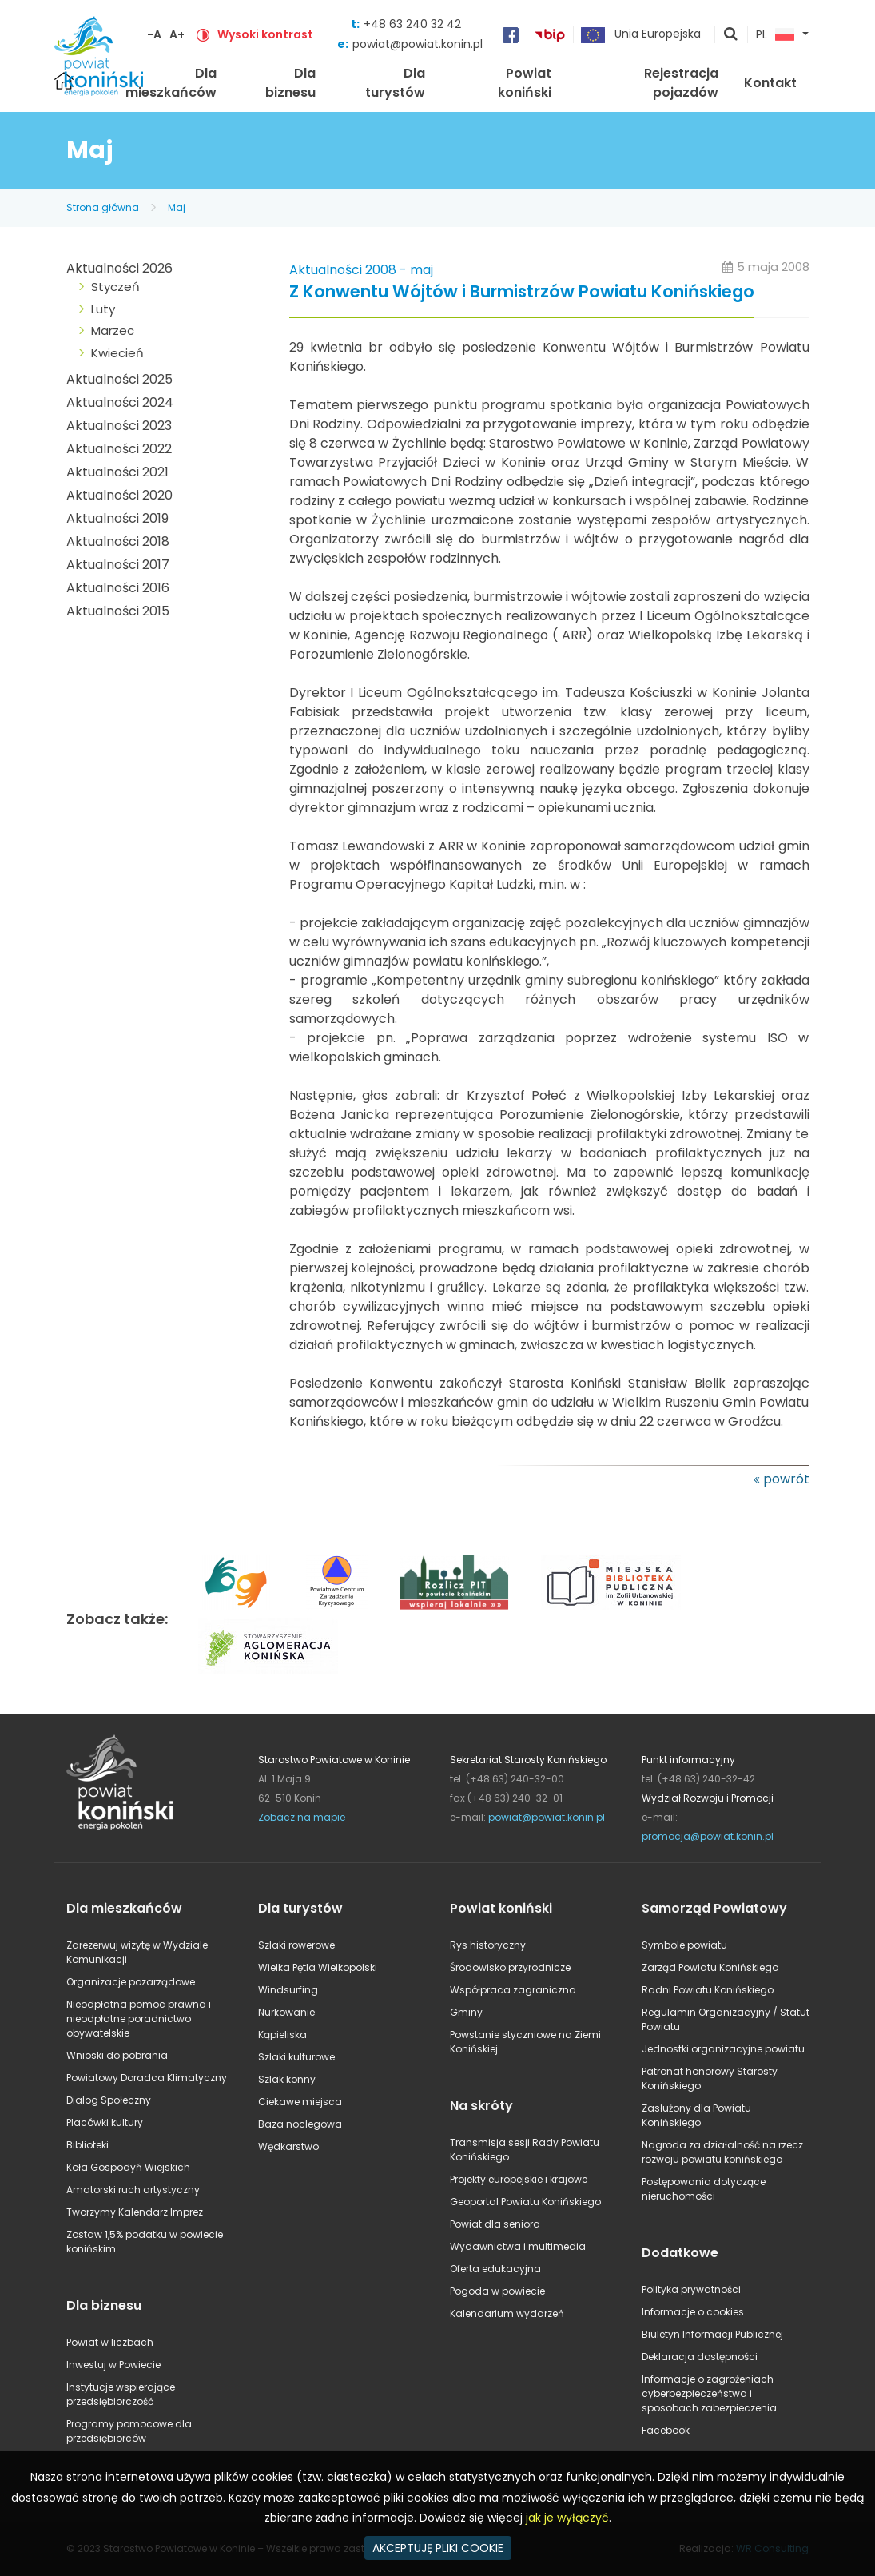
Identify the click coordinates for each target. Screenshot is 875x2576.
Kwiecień (117, 352)
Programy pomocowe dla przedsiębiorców (129, 2431)
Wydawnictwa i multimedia (518, 2246)
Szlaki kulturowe (296, 2057)
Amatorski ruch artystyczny (133, 2189)
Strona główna (102, 207)
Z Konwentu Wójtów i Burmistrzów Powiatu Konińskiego (521, 292)
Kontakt (770, 83)
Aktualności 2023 (119, 425)
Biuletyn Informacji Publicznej (712, 2334)
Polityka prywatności (691, 2289)
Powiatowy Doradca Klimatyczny (146, 2077)
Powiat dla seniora (495, 2224)
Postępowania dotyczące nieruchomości (704, 2189)
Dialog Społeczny (108, 2100)
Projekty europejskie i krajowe (518, 2179)
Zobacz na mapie (301, 1817)
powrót (786, 1479)
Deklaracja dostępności (700, 2356)
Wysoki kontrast (265, 34)
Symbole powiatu (684, 1945)
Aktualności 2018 (117, 541)
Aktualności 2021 (117, 472)
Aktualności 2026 (119, 268)
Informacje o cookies (693, 2312)
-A (154, 34)
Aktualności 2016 (117, 588)
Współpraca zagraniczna (513, 1990)
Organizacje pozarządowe (130, 1982)
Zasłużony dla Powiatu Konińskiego (696, 2115)
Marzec (112, 330)
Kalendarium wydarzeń (507, 2313)
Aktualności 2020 (119, 495)
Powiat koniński (524, 83)
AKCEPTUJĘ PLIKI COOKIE (437, 2548)
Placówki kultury (104, 2122)
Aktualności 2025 (119, 379)
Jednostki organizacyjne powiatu (723, 2049)
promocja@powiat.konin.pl (708, 1836)
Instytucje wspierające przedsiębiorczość (120, 2394)
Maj (176, 207)
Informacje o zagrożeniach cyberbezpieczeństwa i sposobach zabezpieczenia (709, 2393)
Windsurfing (288, 1990)
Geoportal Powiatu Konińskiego (525, 2201)
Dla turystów (395, 83)
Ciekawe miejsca (300, 2101)
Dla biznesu (290, 83)
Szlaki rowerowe (296, 1945)
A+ (177, 34)
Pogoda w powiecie (497, 2291)
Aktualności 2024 (119, 402)
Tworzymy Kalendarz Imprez (134, 2212)
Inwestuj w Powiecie (113, 2364)
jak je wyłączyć (567, 2518)
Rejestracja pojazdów (681, 83)
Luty (103, 309)
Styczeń (115, 286)
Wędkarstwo (288, 2146)
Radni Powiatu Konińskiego (708, 1990)
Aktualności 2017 (117, 564)
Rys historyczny (488, 1945)
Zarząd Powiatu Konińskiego (710, 1967)
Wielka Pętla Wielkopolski (317, 1967)
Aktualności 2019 (117, 518)
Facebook (666, 2430)
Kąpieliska (282, 2034)
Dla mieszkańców (171, 83)
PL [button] (775, 35)
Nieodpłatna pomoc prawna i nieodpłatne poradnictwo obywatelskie (138, 2018)
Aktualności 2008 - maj (361, 270)
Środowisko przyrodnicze (510, 1967)
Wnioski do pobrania (117, 2055)
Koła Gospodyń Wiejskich (128, 2167)
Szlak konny (287, 2079)
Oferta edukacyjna (495, 2268)
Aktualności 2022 (119, 449)
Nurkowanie (286, 2012)
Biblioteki (87, 2145)
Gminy (466, 2012)
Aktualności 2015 (117, 611)
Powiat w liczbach (109, 2342)
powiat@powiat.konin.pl (417, 44)
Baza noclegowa (300, 2124)
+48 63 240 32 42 (412, 24)
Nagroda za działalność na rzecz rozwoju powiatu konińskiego (722, 2152)
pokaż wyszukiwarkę (731, 35)
